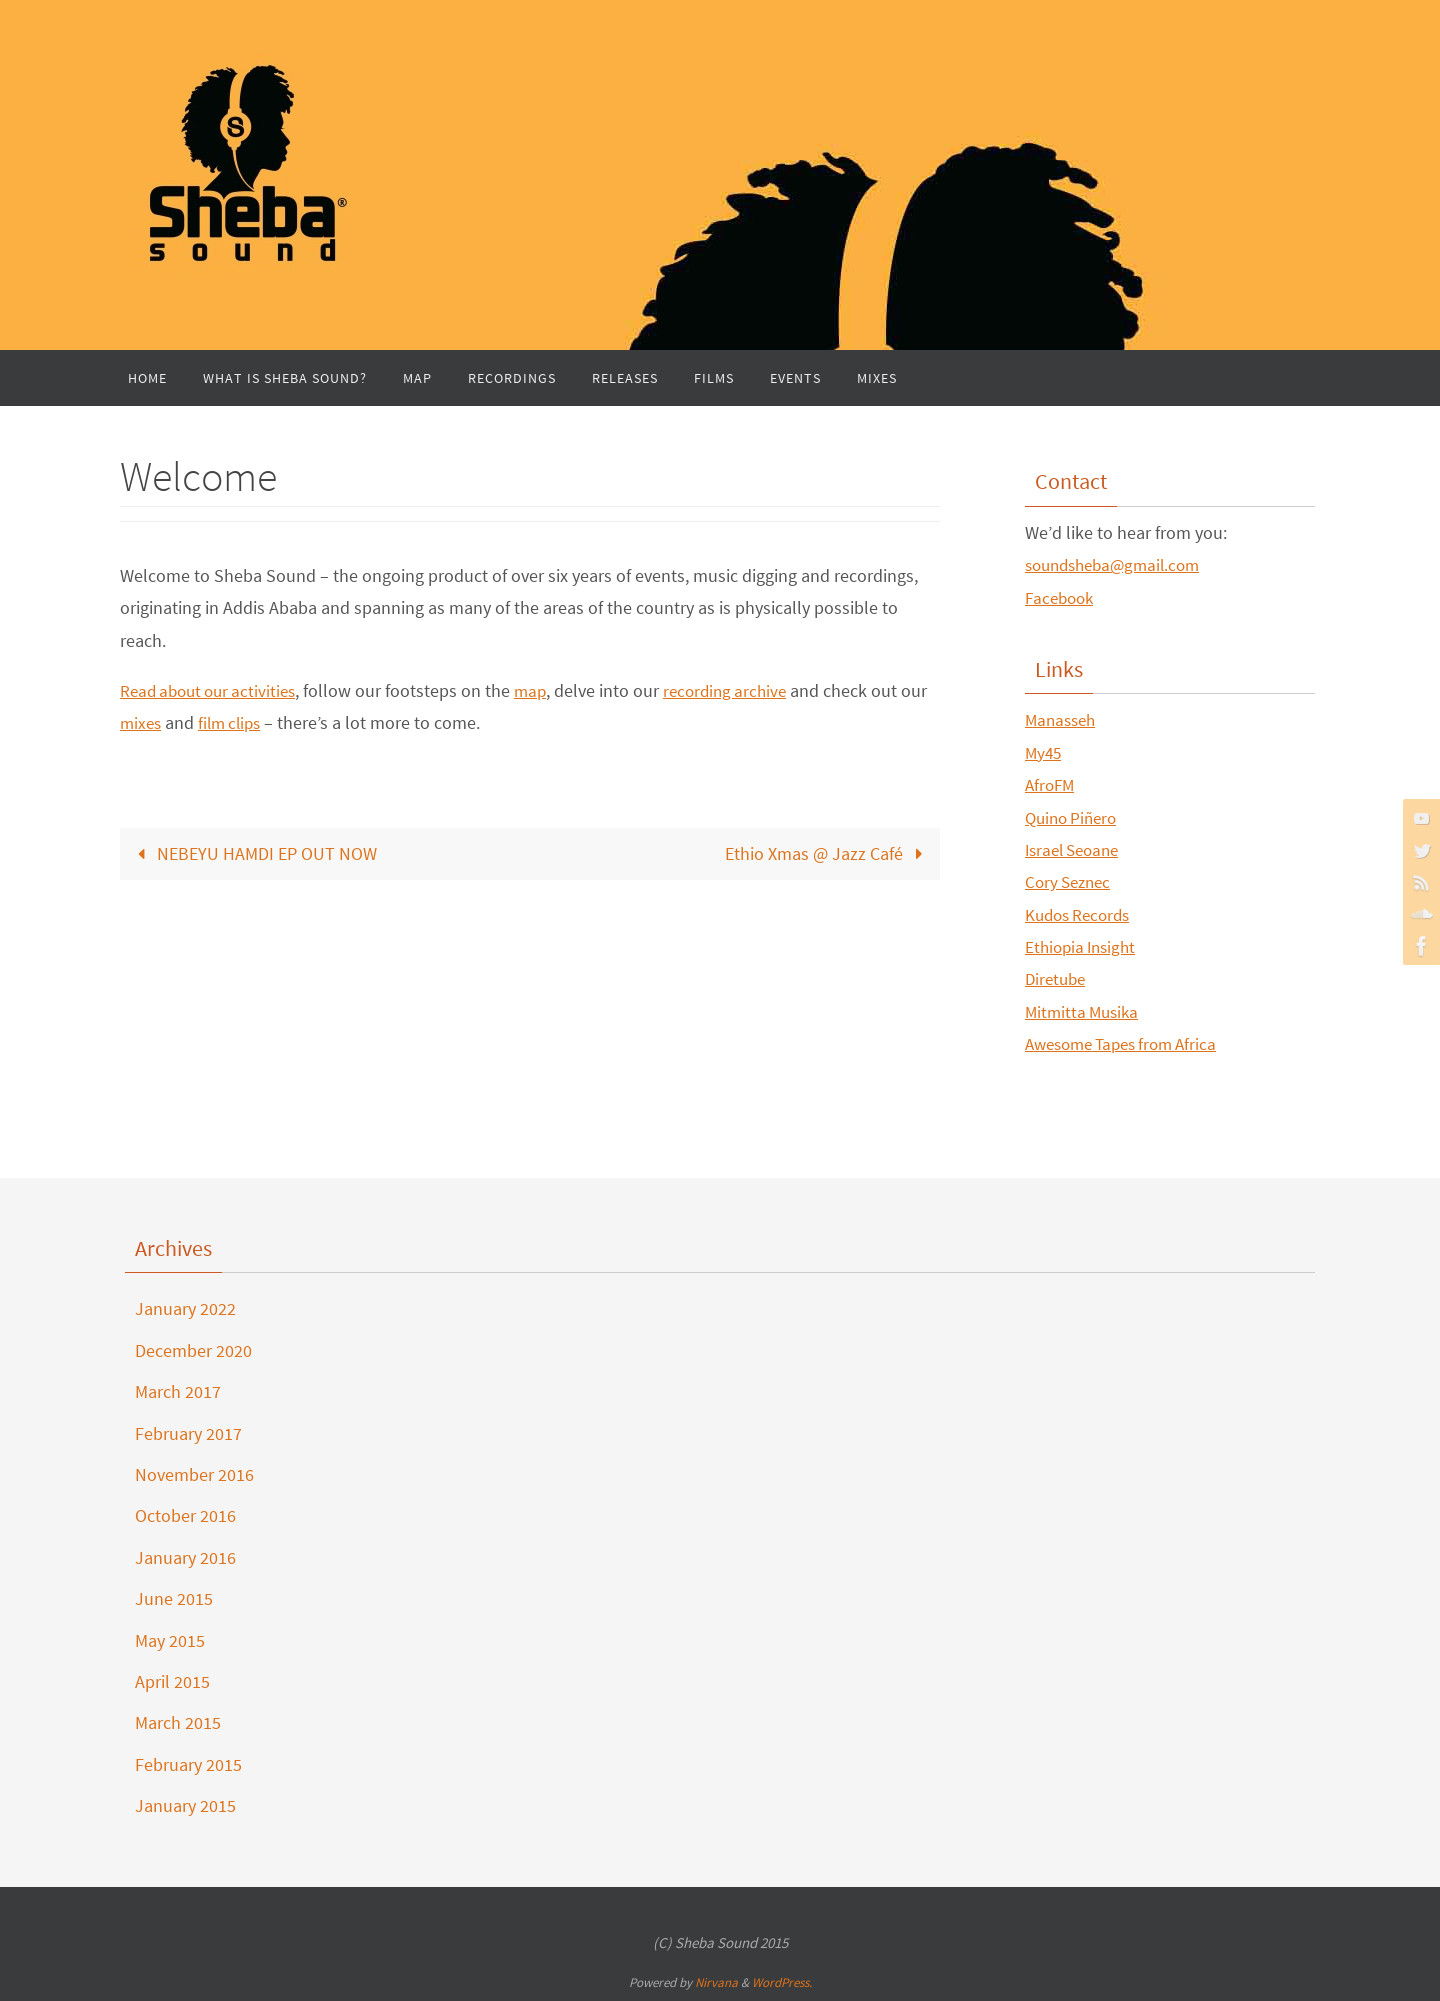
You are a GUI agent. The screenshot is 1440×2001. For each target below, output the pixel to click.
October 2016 (185, 1515)
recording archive (742, 690)
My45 (1044, 752)
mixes (172, 722)
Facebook (1062, 597)
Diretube (1057, 978)
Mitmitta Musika (1085, 1011)
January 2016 (185, 1557)
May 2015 (170, 1640)
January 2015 (185, 1805)
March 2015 (178, 1722)
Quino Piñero (1074, 817)
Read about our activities (213, 690)
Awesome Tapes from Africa (1129, 1043)
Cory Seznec (1071, 881)
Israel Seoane (1076, 849)
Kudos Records (1081, 914)
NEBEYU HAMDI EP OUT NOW (252, 853)
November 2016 (194, 1474)
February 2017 (188, 1433)
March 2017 (178, 1391)
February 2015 (188, 1764)
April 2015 (172, 1681)
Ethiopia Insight (1084, 946)
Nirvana (716, 1982)
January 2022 (185, 1308)
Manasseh (1063, 719)
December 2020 (193, 1350)
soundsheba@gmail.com (1119, 564)
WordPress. (782, 1982)
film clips (265, 722)
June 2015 (174, 1598)
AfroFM (1051, 784)
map (543, 690)
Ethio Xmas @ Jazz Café (828, 853)
